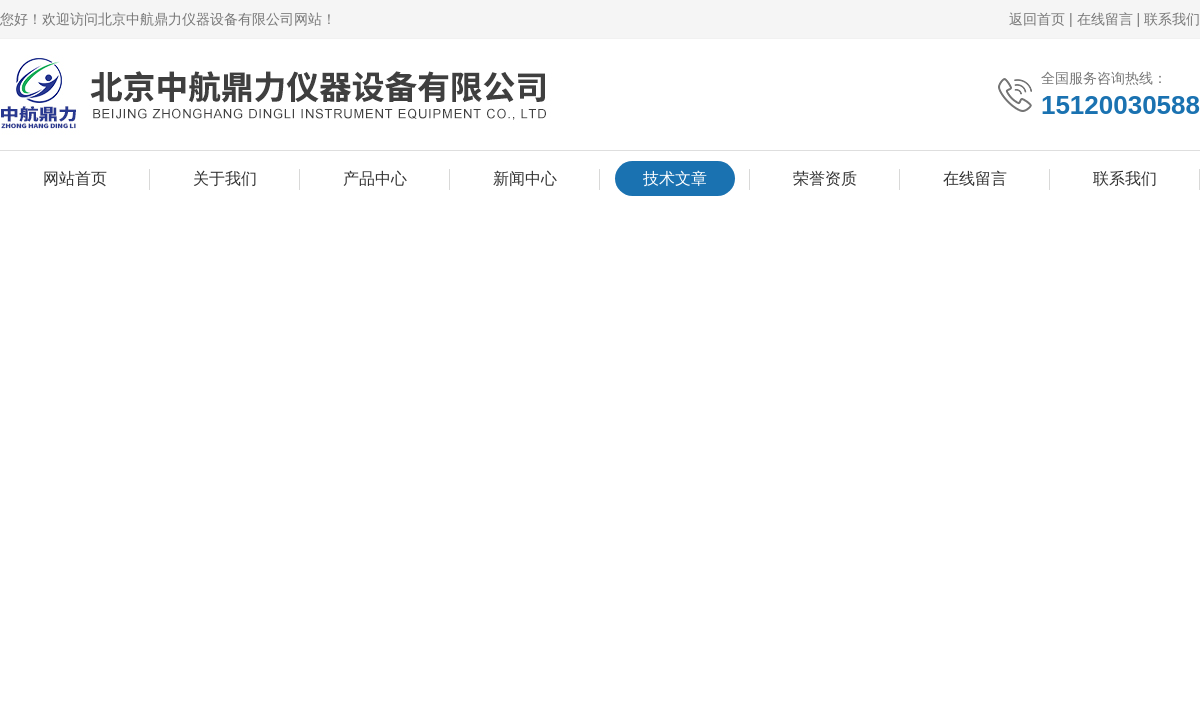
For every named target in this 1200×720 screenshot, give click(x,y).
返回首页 (1037, 19)
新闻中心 (525, 178)
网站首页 (75, 178)
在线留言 (1105, 19)
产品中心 (375, 178)
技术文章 (675, 178)
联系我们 (1172, 19)
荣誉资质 (825, 178)
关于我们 (225, 178)
